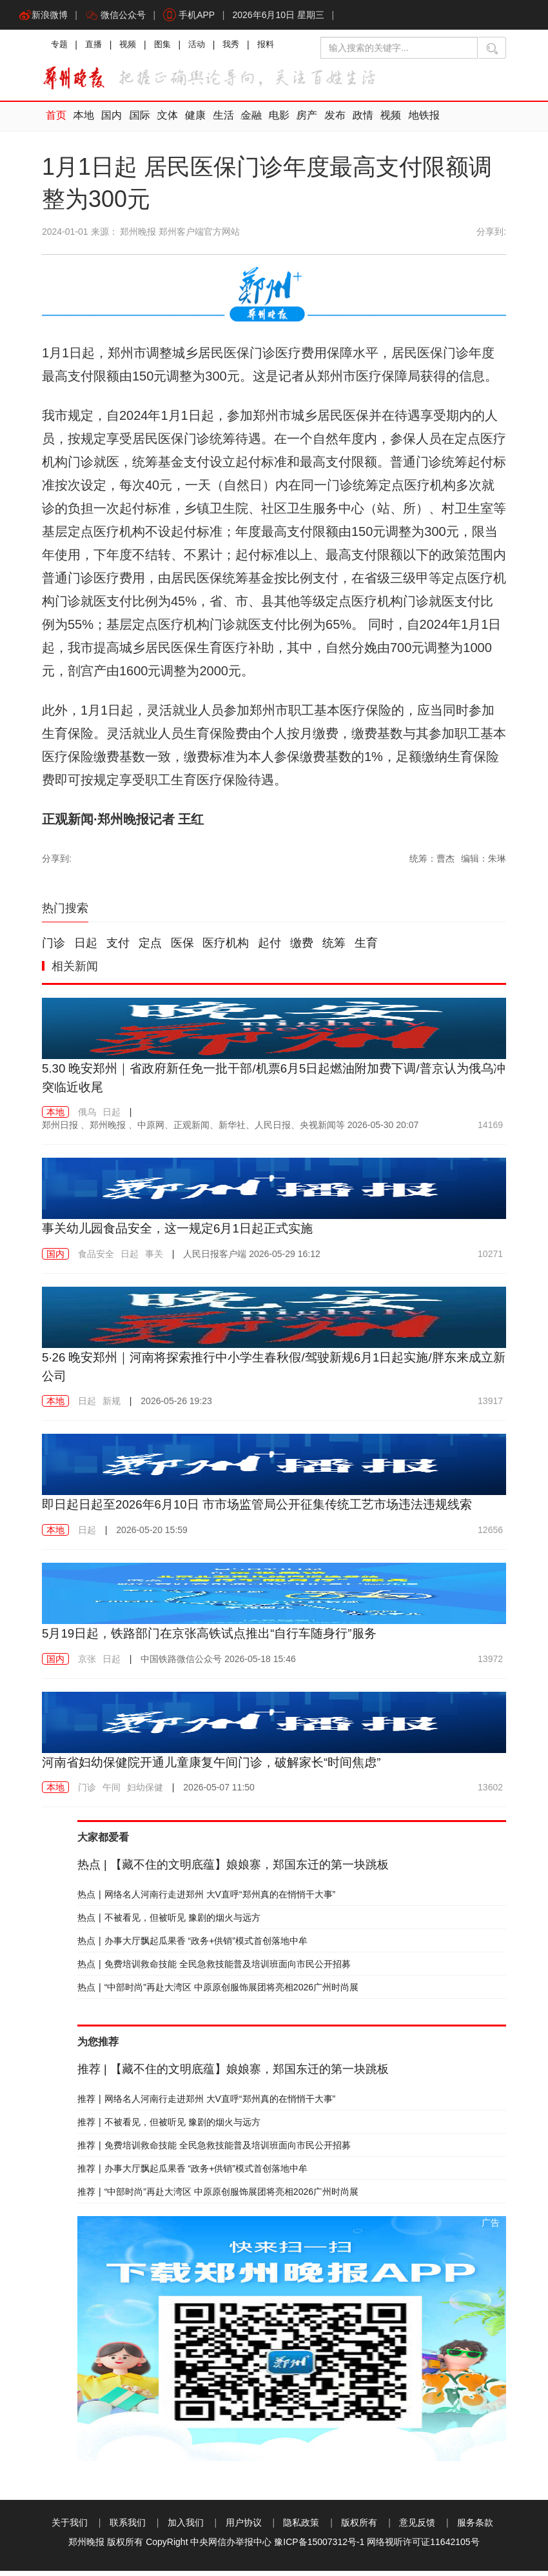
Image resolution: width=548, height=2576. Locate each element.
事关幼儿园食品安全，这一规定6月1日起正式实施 (184, 1234)
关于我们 (70, 2527)
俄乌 (87, 1118)
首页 (55, 121)
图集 (168, 48)
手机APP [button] (193, 16)
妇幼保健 (145, 1792)
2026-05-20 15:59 (152, 1535)
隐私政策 (301, 2527)
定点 (150, 948)
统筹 (334, 948)
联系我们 (128, 2527)
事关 (154, 1259)
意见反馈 (417, 2527)
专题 (60, 48)
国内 (109, 121)
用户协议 (244, 2527)
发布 (326, 121)
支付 (118, 948)
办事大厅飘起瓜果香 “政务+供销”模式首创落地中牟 (192, 1946)
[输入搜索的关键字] (399, 50)
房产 (299, 121)
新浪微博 (43, 16)
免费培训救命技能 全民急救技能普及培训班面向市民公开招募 (214, 1969)
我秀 (240, 48)
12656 (490, 1535)
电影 (272, 121)
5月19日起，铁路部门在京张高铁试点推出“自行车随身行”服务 (218, 1638)
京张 (87, 1663)
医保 (182, 948)
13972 (490, 1663)
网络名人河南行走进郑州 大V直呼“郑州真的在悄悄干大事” (206, 1899)
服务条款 (475, 2527)
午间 (112, 1792)
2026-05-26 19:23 (176, 1406)
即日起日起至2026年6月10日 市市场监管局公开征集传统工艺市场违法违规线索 (268, 1509)
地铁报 (412, 121)
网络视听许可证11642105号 (423, 2547)
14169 (490, 1130)
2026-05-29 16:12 (251, 1259)
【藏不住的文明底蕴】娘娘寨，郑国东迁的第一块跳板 (233, 1869)
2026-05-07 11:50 (219, 1792)
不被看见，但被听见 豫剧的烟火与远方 (168, 1922)
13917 (490, 1406)
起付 (269, 948)
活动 (204, 48)
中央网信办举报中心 (230, 2547)
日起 (85, 948)
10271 (490, 1259)
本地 (82, 121)
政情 (353, 121)
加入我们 (186, 2527)
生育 (366, 948)
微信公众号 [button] (118, 16)
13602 (490, 1792)
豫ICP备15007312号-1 (319, 2547)
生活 (218, 121)
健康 (191, 121)
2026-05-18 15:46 (218, 1663)
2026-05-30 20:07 (230, 1130)
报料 (276, 48)
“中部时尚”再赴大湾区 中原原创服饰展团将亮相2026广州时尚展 (217, 1992)
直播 (96, 48)
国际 (136, 121)
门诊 (53, 948)
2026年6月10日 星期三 (284, 16)
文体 (163, 121)
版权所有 (359, 2527)
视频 (132, 48)
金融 (245, 121)
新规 (112, 1406)
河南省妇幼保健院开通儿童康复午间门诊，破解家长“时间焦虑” (220, 1766)
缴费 (301, 948)
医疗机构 (225, 948)
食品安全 (96, 1259)
